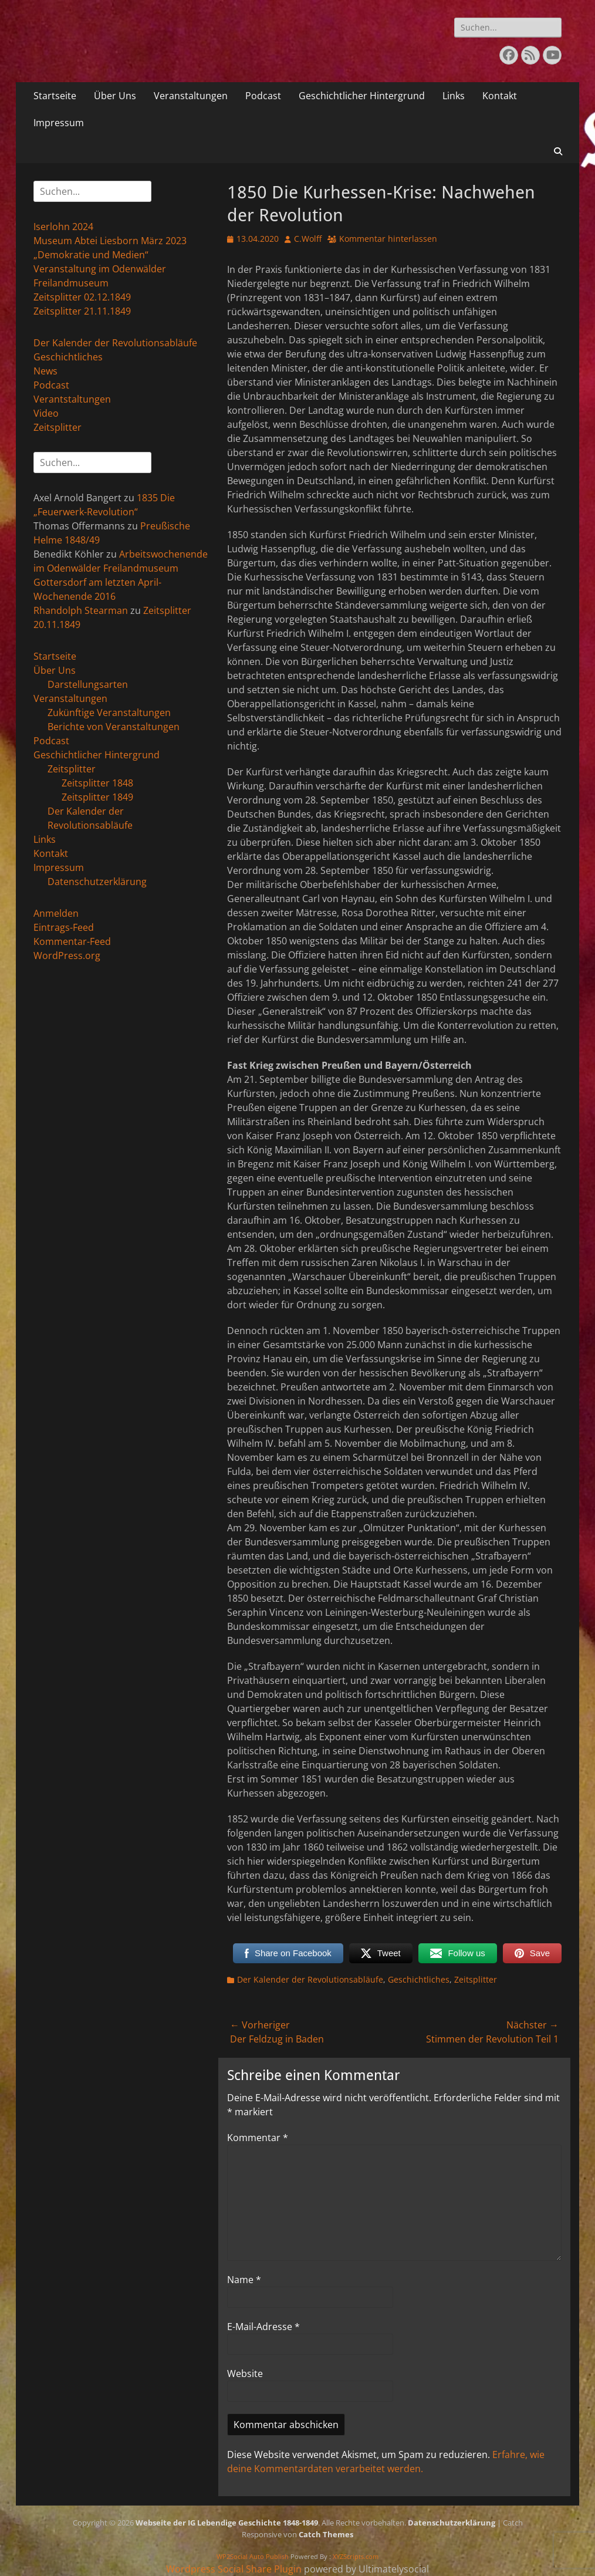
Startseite (54, 95)
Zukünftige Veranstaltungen (109, 712)
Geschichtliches (418, 1979)
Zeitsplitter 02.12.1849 (82, 297)
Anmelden (56, 913)
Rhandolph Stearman (80, 610)
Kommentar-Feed (72, 941)
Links (453, 95)
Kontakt (499, 95)
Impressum (58, 122)
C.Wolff (308, 238)
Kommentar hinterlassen (388, 238)
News (45, 370)
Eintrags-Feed (63, 927)
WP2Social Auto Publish (253, 2556)
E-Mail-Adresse (263, 2326)
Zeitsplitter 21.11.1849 (82, 311)
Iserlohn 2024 (63, 226)
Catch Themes (326, 2534)
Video (46, 413)
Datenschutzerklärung (97, 881)
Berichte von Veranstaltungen (114, 726)
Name (244, 2279)
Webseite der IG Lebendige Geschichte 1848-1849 (227, 2522)
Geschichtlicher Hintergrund (362, 95)
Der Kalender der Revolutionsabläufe (310, 1979)
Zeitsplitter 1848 (97, 782)
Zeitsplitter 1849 (97, 797)
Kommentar (257, 2137)
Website (245, 2373)
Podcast (263, 95)
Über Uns (115, 95)
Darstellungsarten (88, 684)
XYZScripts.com (355, 2556)
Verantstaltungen (72, 399)
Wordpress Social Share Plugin (235, 2569)
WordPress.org (66, 955)
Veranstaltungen (191, 95)
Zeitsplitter (475, 1979)
